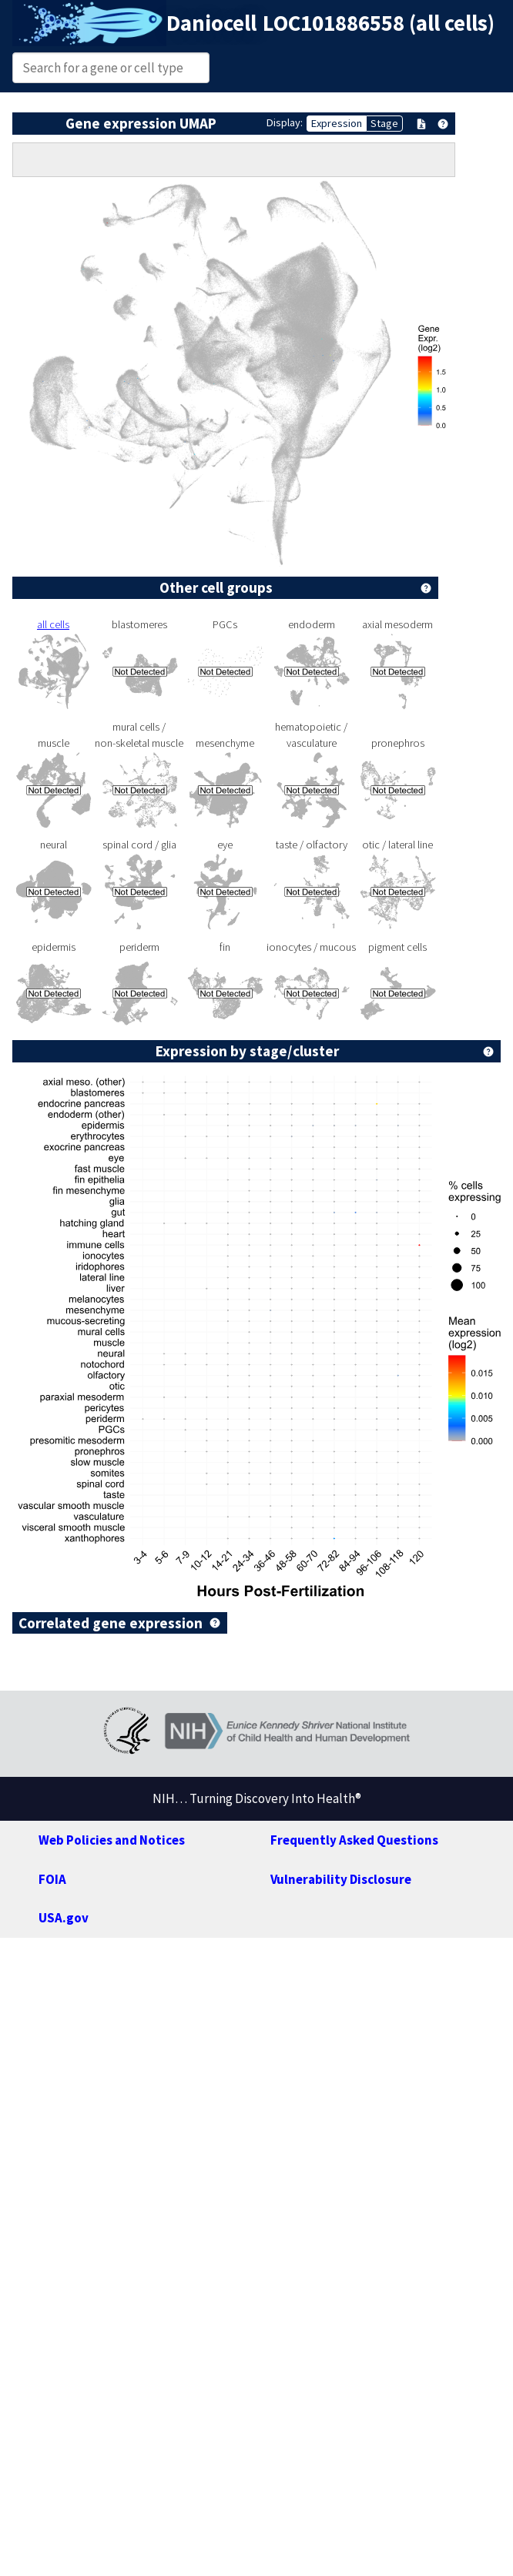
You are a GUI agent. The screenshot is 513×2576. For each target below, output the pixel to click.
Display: (285, 122)
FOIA (52, 1879)
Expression (336, 123)
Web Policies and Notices (112, 1840)
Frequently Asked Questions (354, 1840)
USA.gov (64, 1917)
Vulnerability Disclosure (340, 1879)
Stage (384, 123)
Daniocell (211, 23)
